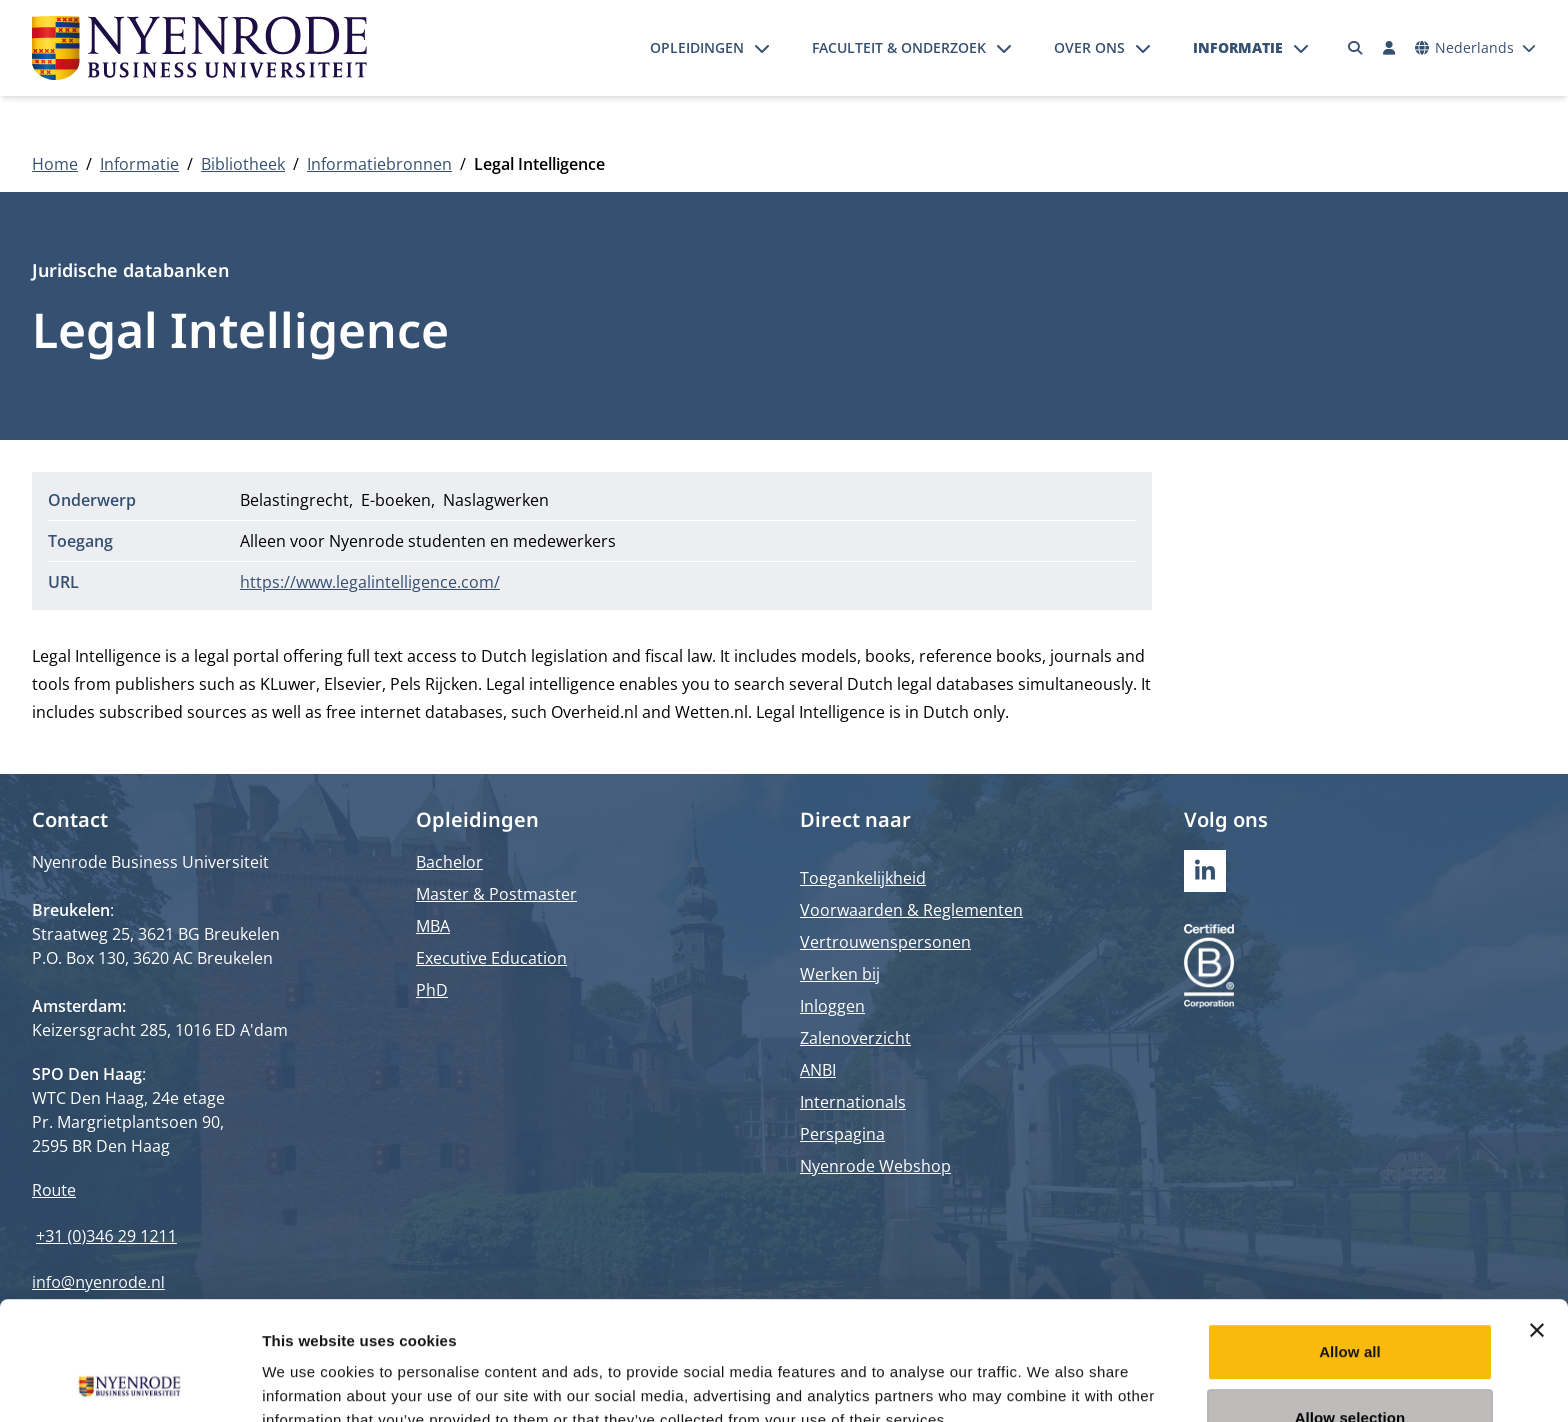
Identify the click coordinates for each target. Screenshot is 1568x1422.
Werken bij (840, 974)
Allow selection (1350, 1306)
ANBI (818, 1070)
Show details (1049, 1382)
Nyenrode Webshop (875, 1166)
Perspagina (842, 1134)
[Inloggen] (1389, 48)
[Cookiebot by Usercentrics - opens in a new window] (129, 1383)
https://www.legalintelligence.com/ (370, 582)
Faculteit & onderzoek (899, 47)
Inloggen (832, 1006)
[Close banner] (1537, 1219)
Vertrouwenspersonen (885, 942)
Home (55, 164)
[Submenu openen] (762, 48)
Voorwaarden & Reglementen (911, 910)
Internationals (853, 1102)
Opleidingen (697, 47)
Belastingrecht (294, 500)
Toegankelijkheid (863, 878)
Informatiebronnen (379, 164)
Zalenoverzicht (855, 1038)
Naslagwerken (496, 500)
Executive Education (491, 958)
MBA (433, 926)
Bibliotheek (243, 164)
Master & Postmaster (496, 894)
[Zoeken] (1356, 48)
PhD (432, 990)
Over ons (1089, 47)
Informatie (1238, 47)
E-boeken (396, 500)
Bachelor (449, 862)
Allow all (1350, 1240)
